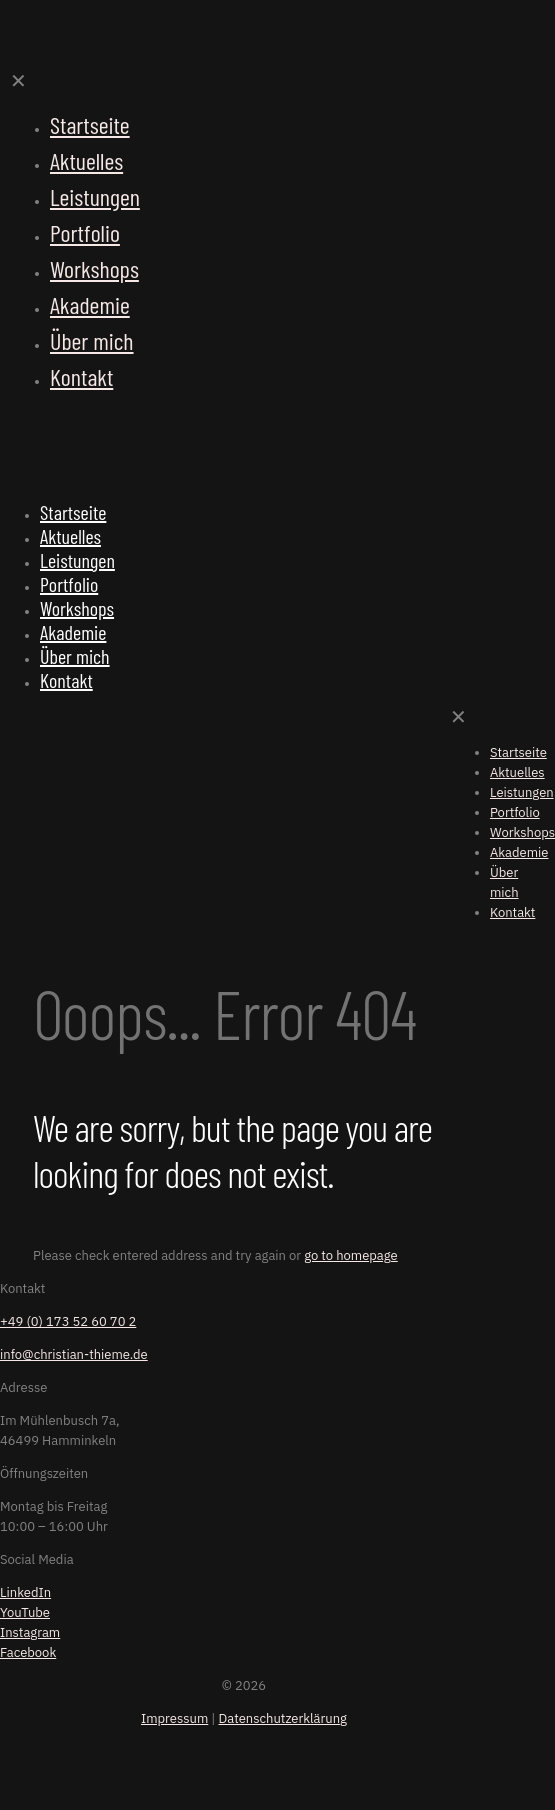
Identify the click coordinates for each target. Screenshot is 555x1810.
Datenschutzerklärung (283, 1718)
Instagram (30, 1632)
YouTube (25, 1612)
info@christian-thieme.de (74, 1354)
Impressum (174, 1718)
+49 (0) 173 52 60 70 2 (68, 1321)
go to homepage (351, 1255)
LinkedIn (25, 1592)
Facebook (28, 1652)
